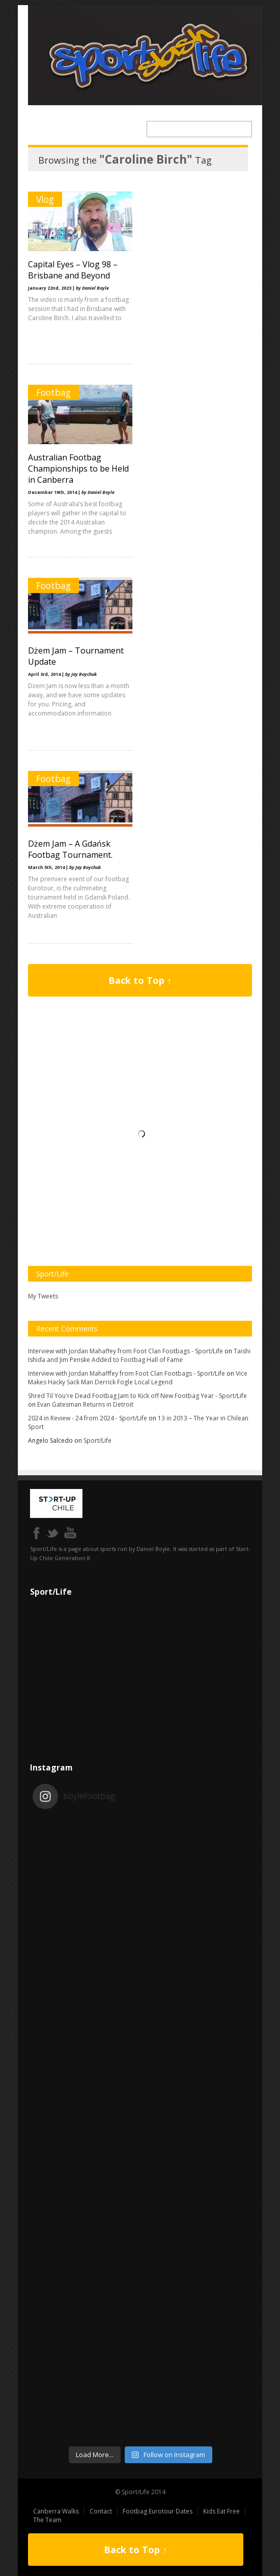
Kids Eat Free (221, 2511)
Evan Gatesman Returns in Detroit (85, 1404)
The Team (47, 2520)
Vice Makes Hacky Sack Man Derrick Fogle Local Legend (137, 1377)
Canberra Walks (56, 2511)
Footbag (53, 392)
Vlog (45, 199)
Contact (101, 2511)
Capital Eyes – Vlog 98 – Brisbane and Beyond (73, 270)
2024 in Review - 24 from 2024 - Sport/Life (87, 1418)
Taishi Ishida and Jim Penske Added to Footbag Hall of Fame (139, 1355)
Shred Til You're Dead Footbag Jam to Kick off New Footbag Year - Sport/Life (137, 1395)
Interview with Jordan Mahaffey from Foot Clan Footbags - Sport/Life (125, 1351)
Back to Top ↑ (140, 980)
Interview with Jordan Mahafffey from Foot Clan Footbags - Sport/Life (126, 1373)
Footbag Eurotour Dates (157, 2511)
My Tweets (43, 1296)
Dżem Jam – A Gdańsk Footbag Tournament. (70, 849)
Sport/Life (97, 1440)
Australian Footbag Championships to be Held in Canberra (78, 468)
